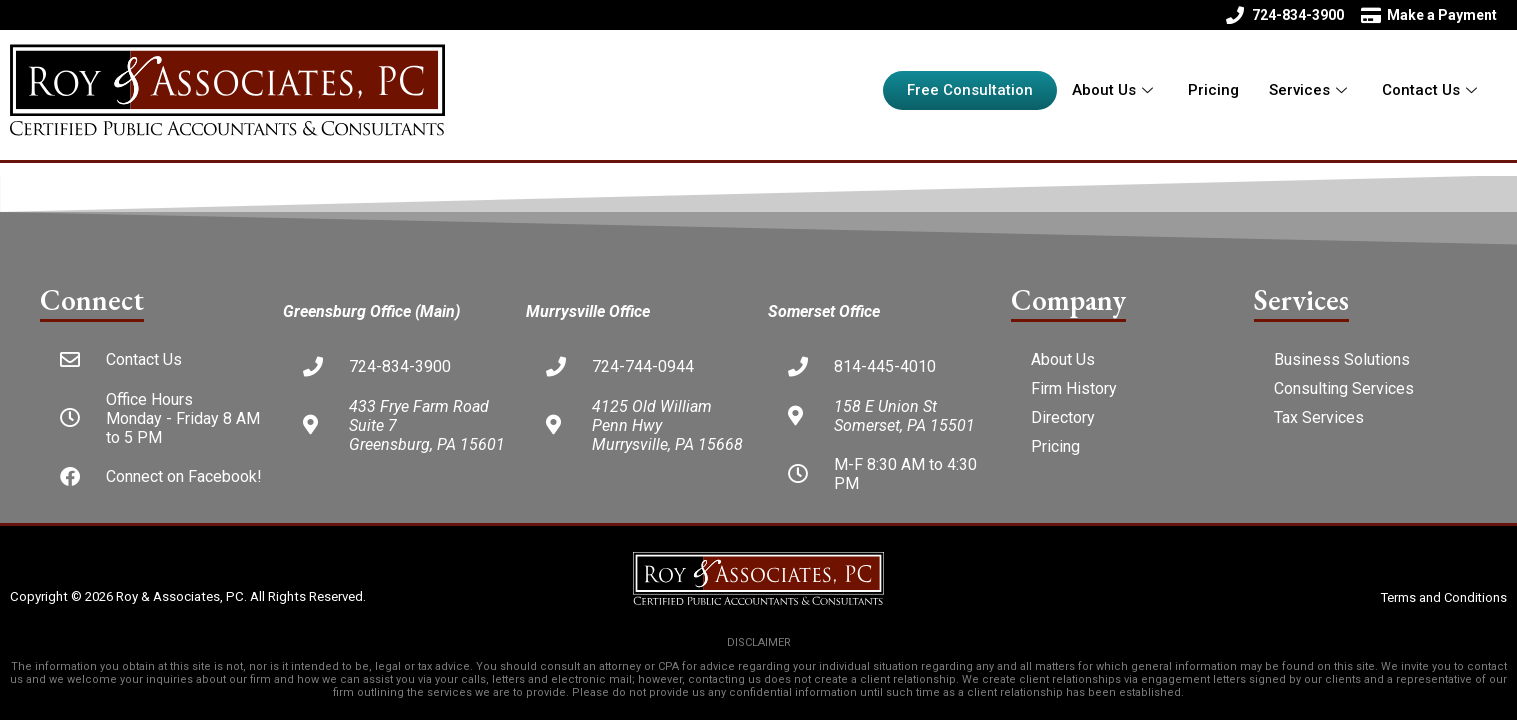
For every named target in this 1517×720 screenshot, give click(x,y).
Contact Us (1432, 90)
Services (1310, 90)
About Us (1115, 90)
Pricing (1213, 90)
